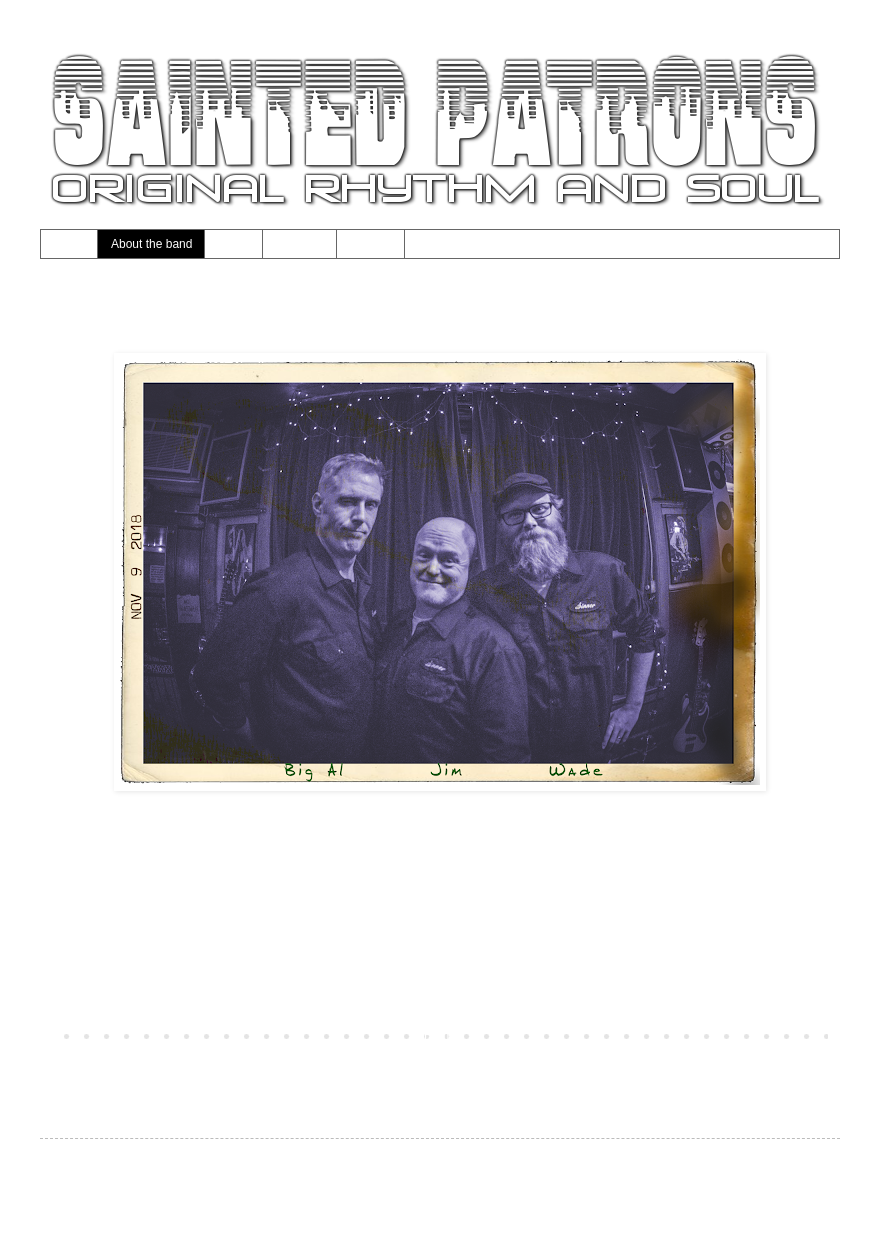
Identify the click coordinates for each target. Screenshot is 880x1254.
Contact (370, 244)
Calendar (300, 244)
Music (233, 244)
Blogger (511, 1207)
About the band (151, 244)
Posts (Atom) (159, 1064)
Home (69, 244)
